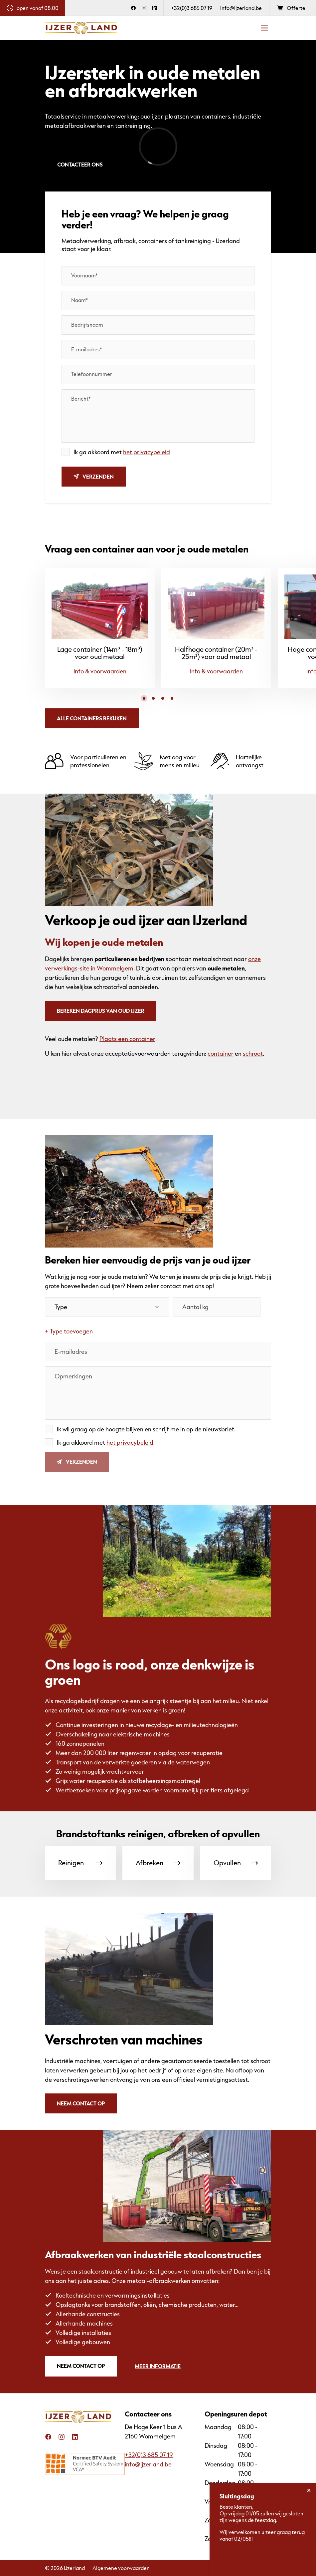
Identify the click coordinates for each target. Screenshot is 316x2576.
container (221, 1053)
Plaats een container (127, 1039)
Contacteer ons (80, 164)
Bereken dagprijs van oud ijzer (100, 1010)
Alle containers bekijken (92, 718)
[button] (144, 698)
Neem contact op (81, 2103)
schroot (253, 1053)
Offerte (291, 7)
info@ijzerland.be (241, 7)
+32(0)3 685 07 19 (191, 7)
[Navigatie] (264, 28)
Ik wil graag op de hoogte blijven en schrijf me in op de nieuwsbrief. (146, 1429)
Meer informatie (158, 2366)
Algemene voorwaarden (121, 2567)
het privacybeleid (146, 452)
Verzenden (94, 476)
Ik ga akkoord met (122, 452)
